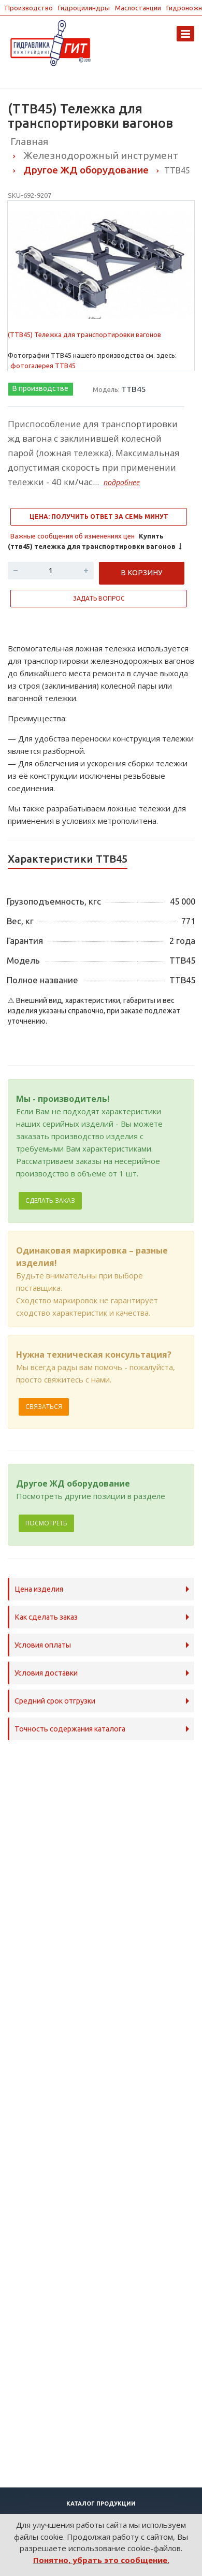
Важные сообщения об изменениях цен (72, 536)
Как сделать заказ (46, 1617)
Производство (29, 7)
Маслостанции (138, 7)
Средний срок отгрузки (55, 1701)
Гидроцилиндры (84, 7)
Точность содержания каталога (70, 1729)
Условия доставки (46, 1673)
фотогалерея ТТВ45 (43, 365)
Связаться (43, 1406)
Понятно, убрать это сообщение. (101, 2560)
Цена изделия (39, 1589)
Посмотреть (46, 1523)
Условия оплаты (43, 1645)
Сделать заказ (50, 1200)
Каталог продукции (101, 2503)
